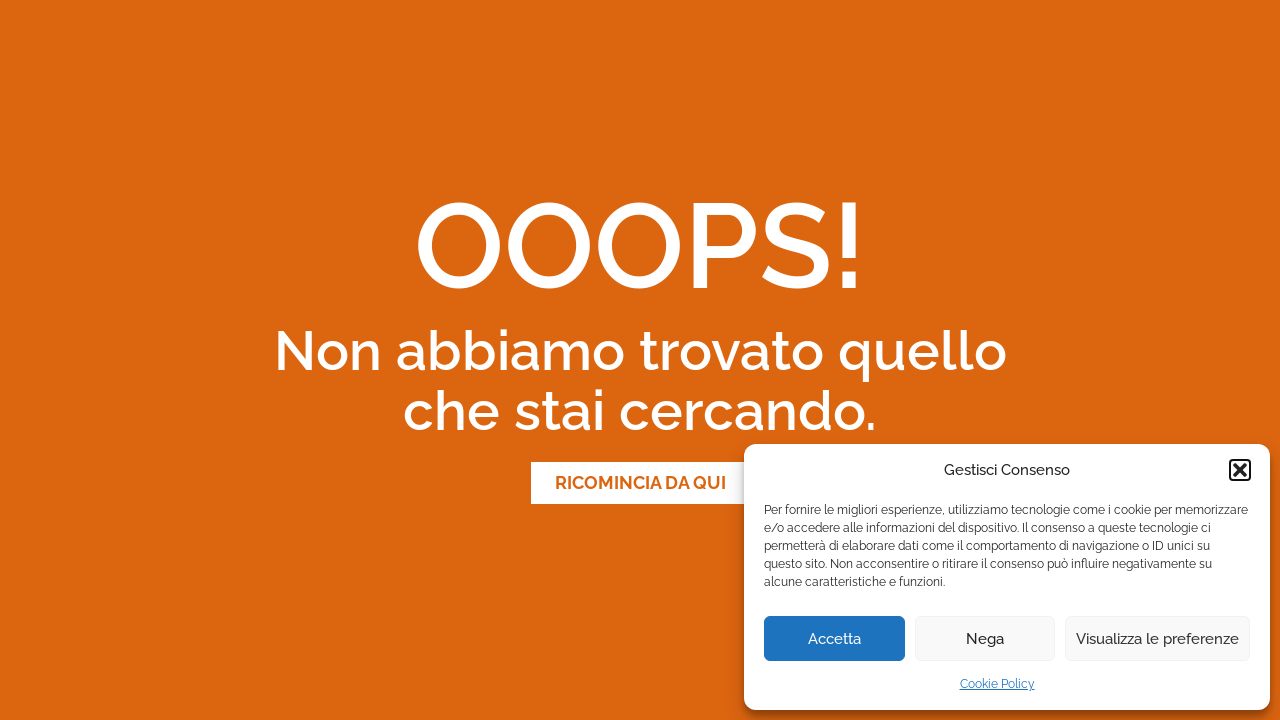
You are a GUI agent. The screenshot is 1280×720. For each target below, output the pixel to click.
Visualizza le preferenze (1157, 639)
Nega (985, 639)
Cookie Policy (997, 684)
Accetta (834, 639)
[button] (1240, 470)
